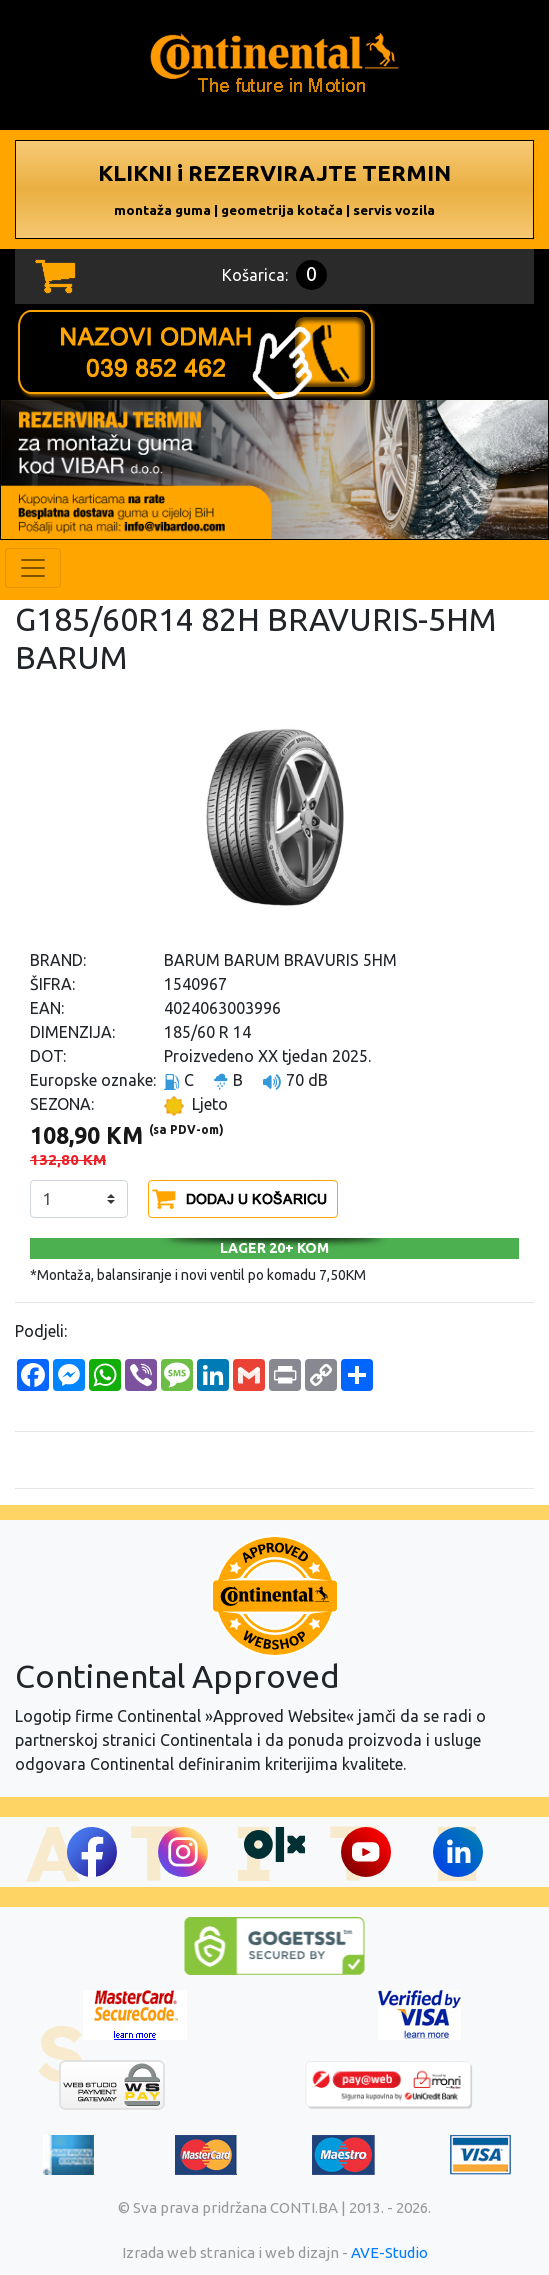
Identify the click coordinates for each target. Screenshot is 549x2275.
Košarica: (274, 275)
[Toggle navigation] (33, 568)
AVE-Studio (389, 2252)
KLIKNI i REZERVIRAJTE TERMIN (274, 189)
